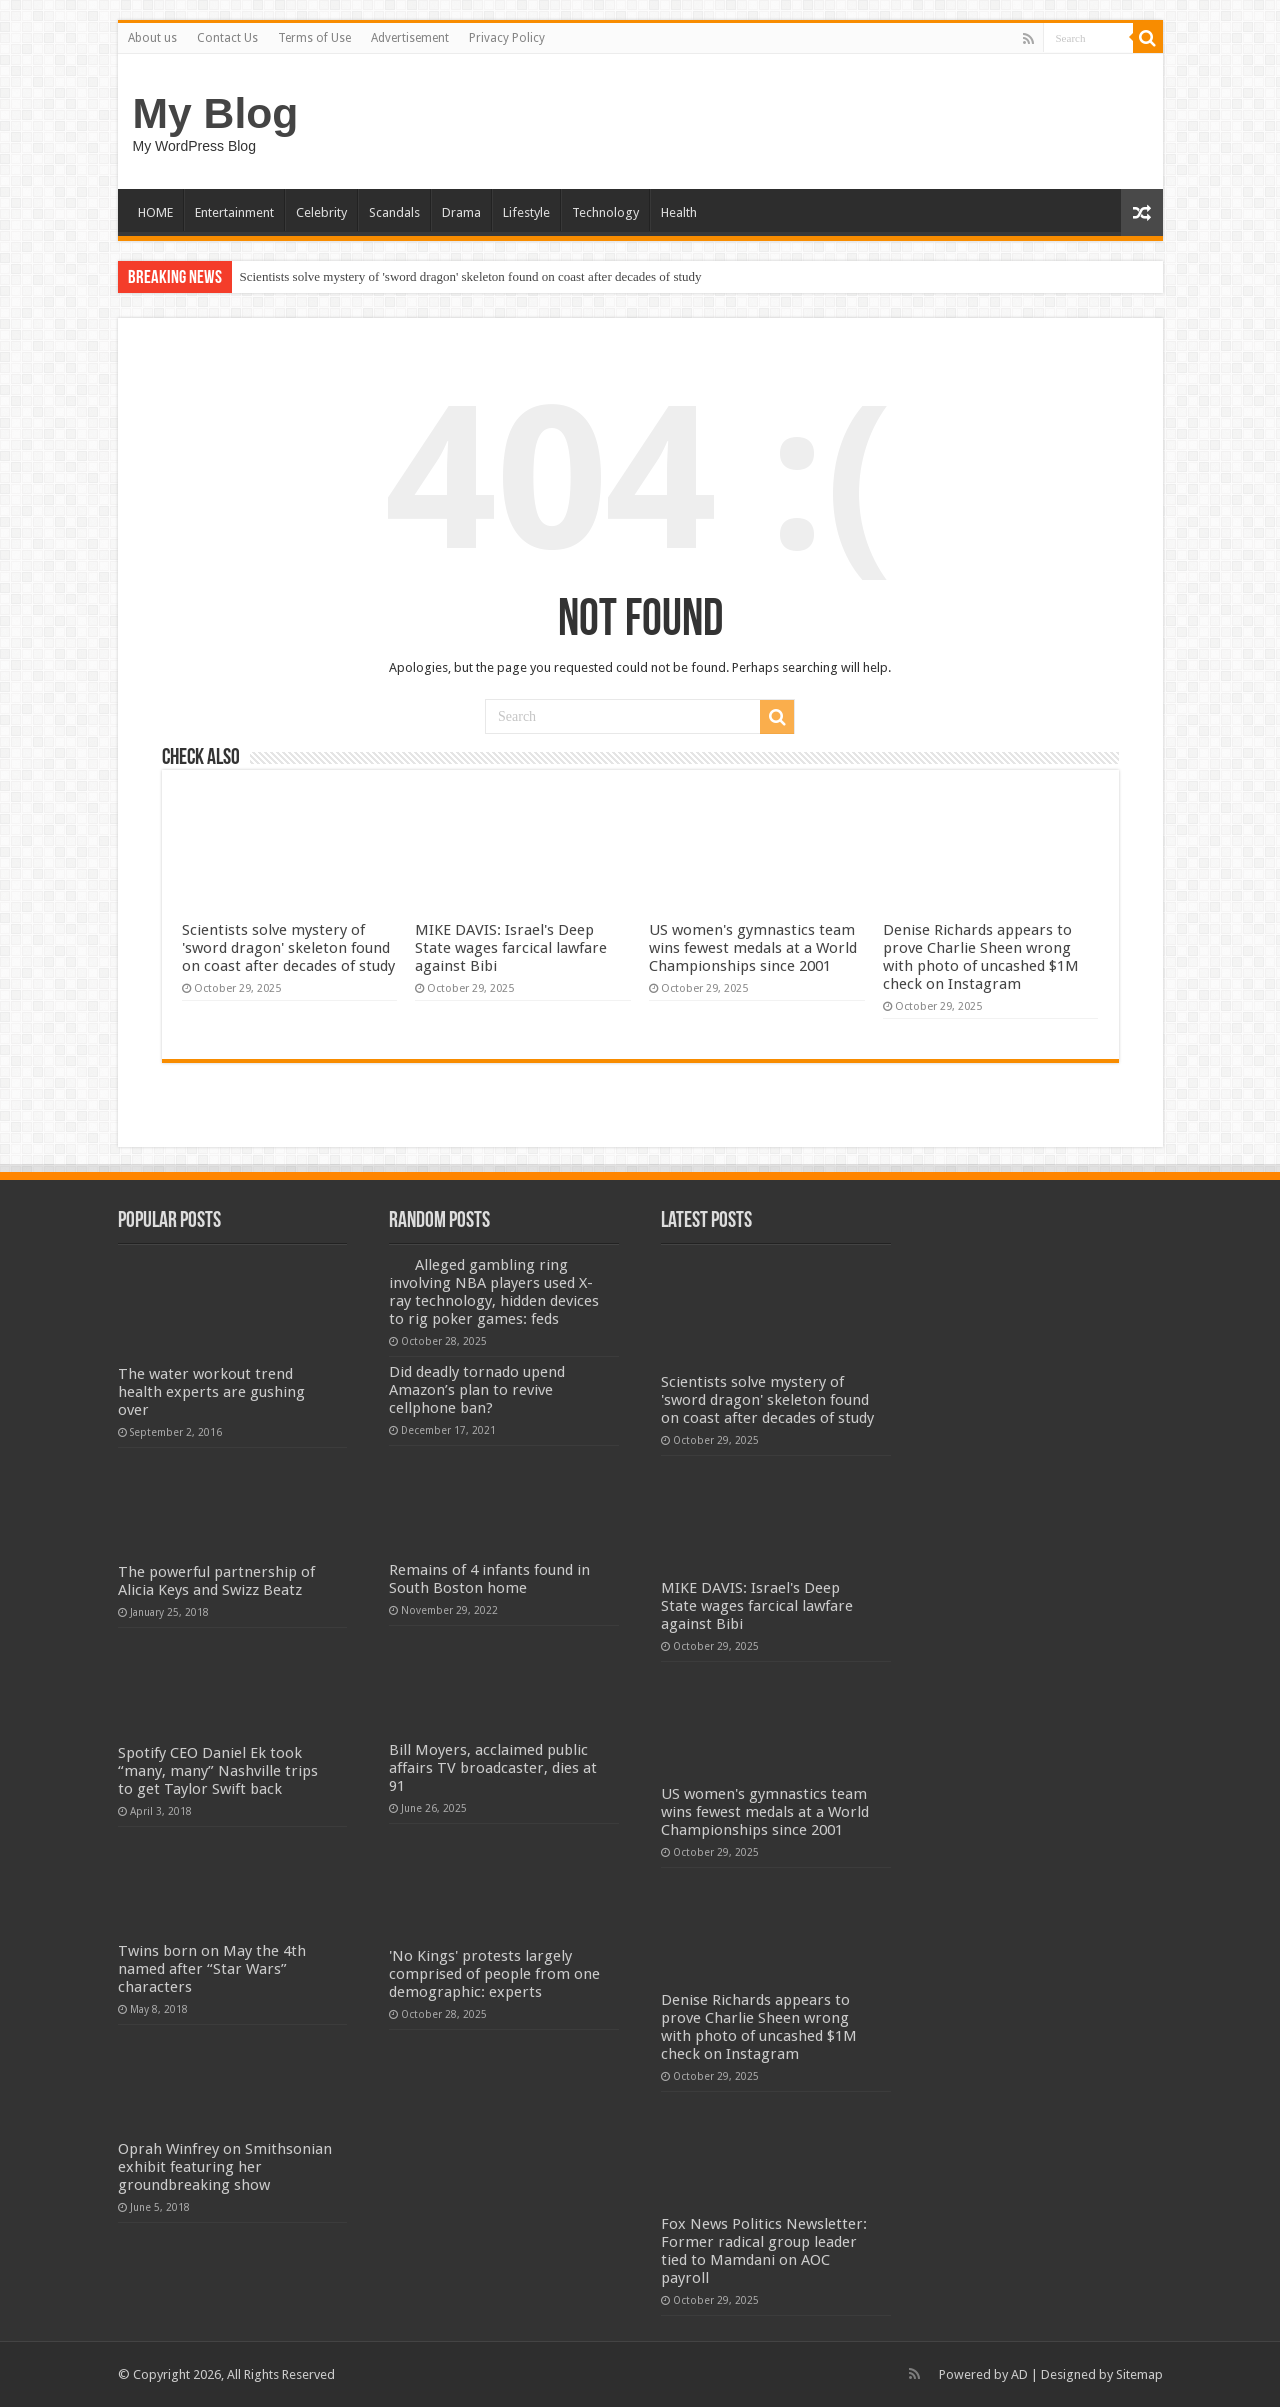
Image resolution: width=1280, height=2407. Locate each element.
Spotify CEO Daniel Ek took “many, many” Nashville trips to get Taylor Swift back (218, 1771)
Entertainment (234, 212)
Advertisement (410, 38)
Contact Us (227, 38)
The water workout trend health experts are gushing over (211, 1392)
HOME (155, 212)
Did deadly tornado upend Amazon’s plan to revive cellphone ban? (477, 1390)
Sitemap (1139, 2374)
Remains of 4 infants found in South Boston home (489, 1579)
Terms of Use (314, 38)
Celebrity (321, 212)
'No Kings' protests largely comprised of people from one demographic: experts (494, 1974)
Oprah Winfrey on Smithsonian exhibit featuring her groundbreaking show (225, 2167)
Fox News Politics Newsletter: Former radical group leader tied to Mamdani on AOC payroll (764, 2251)
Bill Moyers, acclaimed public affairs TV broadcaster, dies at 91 (493, 1768)
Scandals (394, 212)
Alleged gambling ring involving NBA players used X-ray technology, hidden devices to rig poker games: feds (494, 1292)
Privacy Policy (507, 38)
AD (1019, 2374)
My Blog (216, 113)
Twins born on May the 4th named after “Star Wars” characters (212, 1969)
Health (679, 212)
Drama (461, 212)
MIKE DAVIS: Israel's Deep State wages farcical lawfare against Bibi (511, 948)
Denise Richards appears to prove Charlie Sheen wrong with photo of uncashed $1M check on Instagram (981, 957)
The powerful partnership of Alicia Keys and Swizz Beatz (216, 1581)
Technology (605, 212)
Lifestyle (526, 212)
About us (152, 38)
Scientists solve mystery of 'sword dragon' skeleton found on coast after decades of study (471, 276)
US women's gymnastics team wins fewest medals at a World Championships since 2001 (753, 948)
